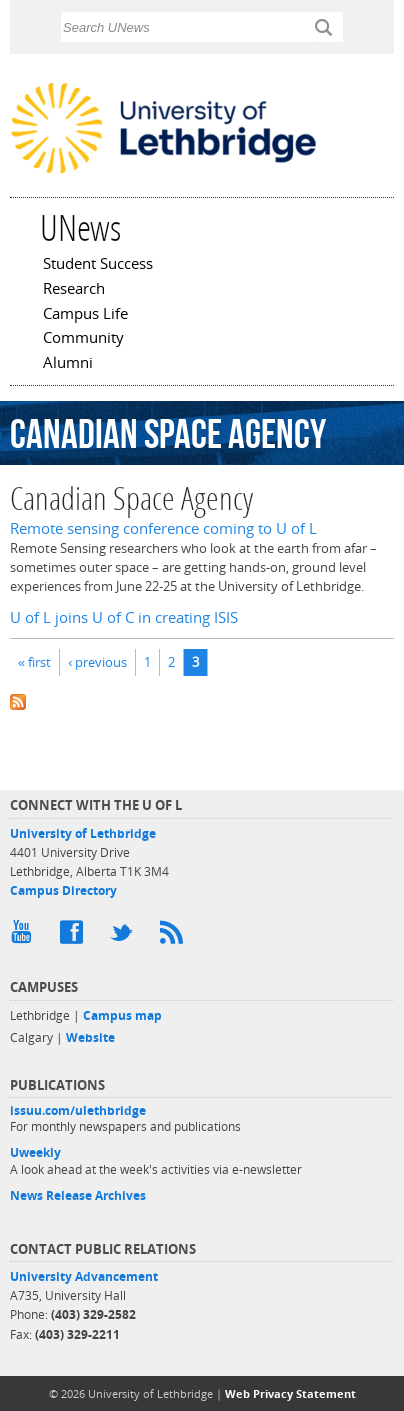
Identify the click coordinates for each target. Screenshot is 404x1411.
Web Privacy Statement (290, 1393)
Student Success (98, 265)
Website (90, 1037)
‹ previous (97, 662)
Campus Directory (63, 890)
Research (74, 290)
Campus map (122, 1015)
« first (34, 662)
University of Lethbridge (83, 833)
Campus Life (85, 315)
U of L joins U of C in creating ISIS (124, 617)
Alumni (68, 364)
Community (83, 339)
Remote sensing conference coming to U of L (163, 528)
